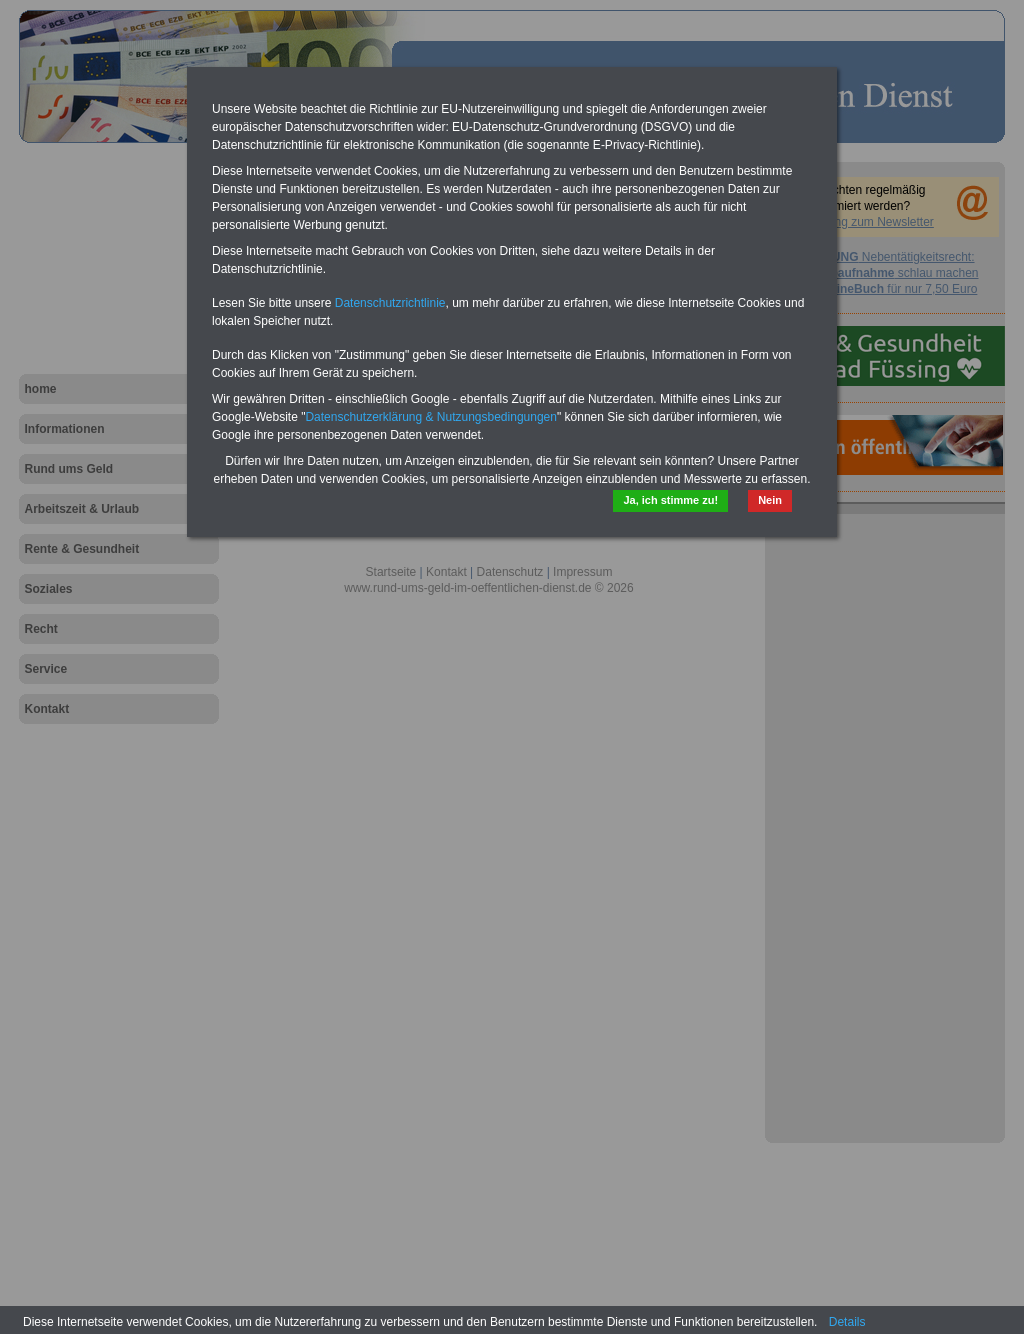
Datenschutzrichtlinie (390, 303)
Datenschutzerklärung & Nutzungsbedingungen (431, 417)
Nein (770, 500)
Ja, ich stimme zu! (670, 500)
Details (847, 1322)
